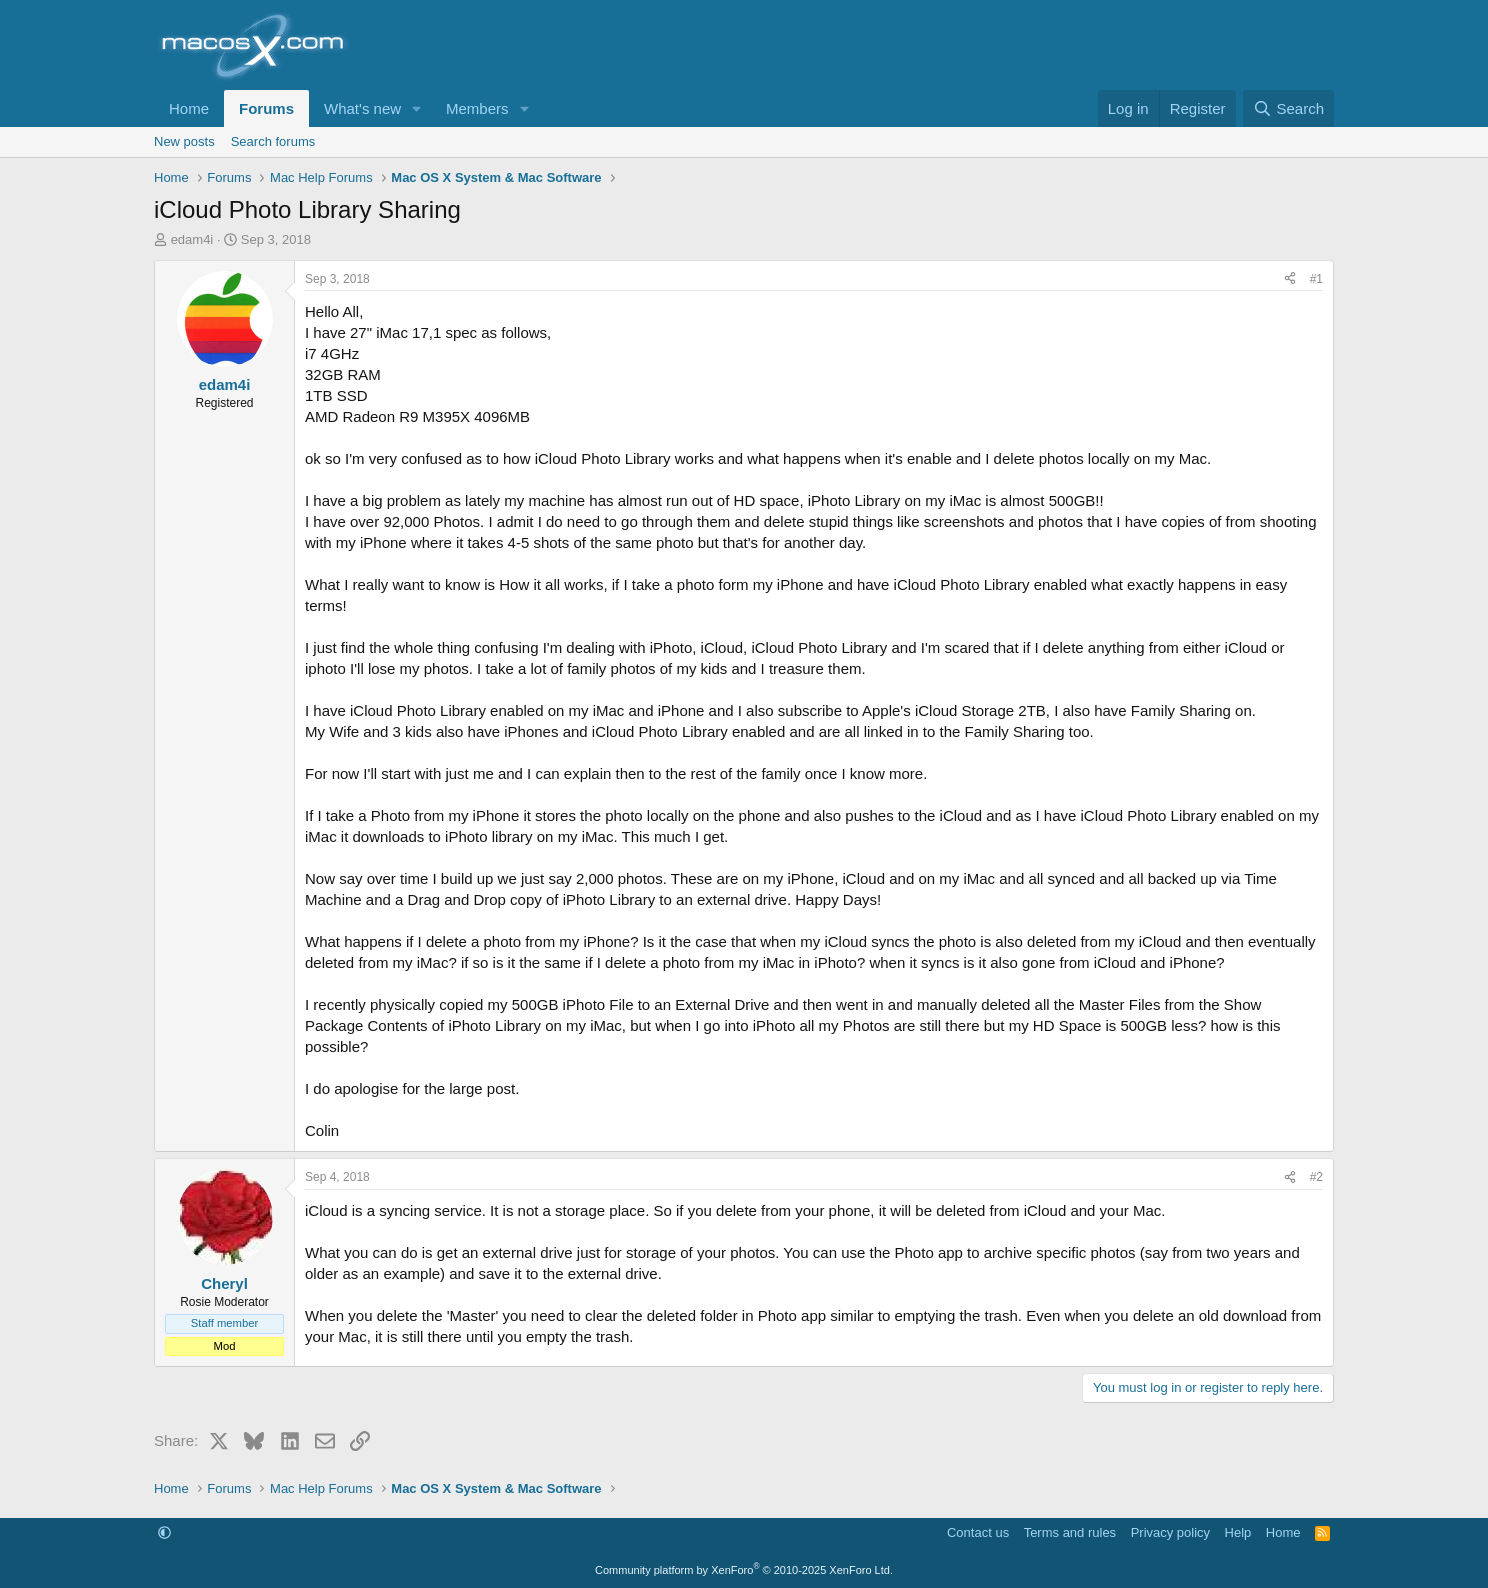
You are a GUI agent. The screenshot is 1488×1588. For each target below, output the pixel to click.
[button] (417, 108)
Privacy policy (1170, 1532)
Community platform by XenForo (744, 1570)
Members (477, 108)
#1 (1316, 279)
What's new (362, 108)
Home (189, 108)
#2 (1316, 1177)
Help (1238, 1532)
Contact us (978, 1532)
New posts (184, 141)
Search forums (273, 141)
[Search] (1288, 108)
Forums (266, 108)
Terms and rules (1070, 1532)
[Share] (1290, 279)
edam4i (192, 239)
